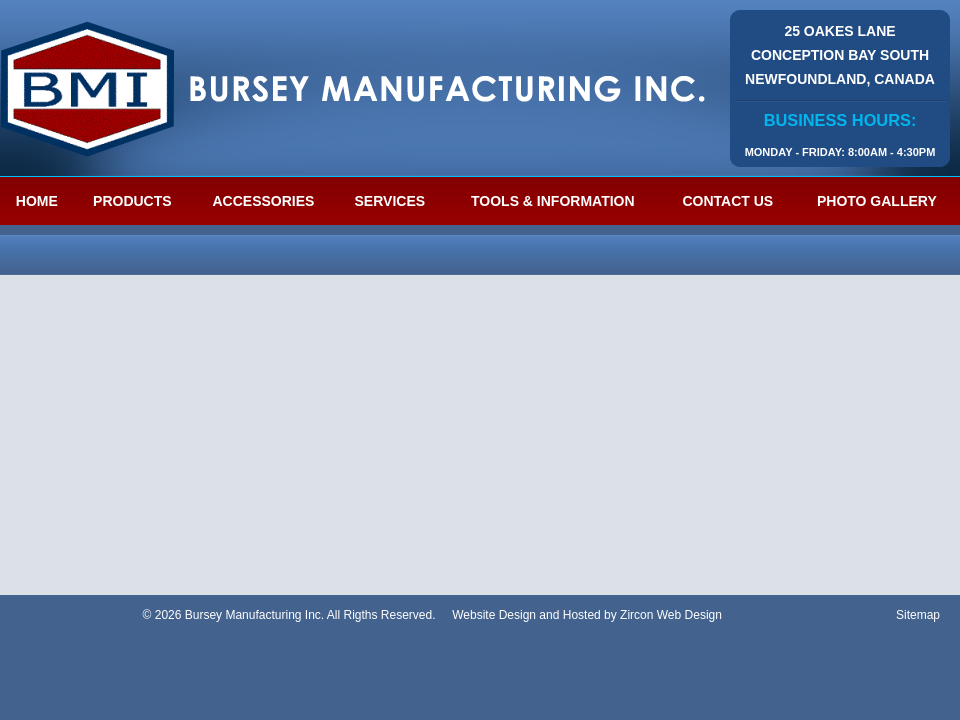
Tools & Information (553, 201)
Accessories (263, 201)
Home (37, 201)
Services (390, 201)
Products (132, 201)
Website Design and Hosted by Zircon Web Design (587, 615)
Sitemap (918, 615)
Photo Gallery (877, 201)
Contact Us (727, 201)
